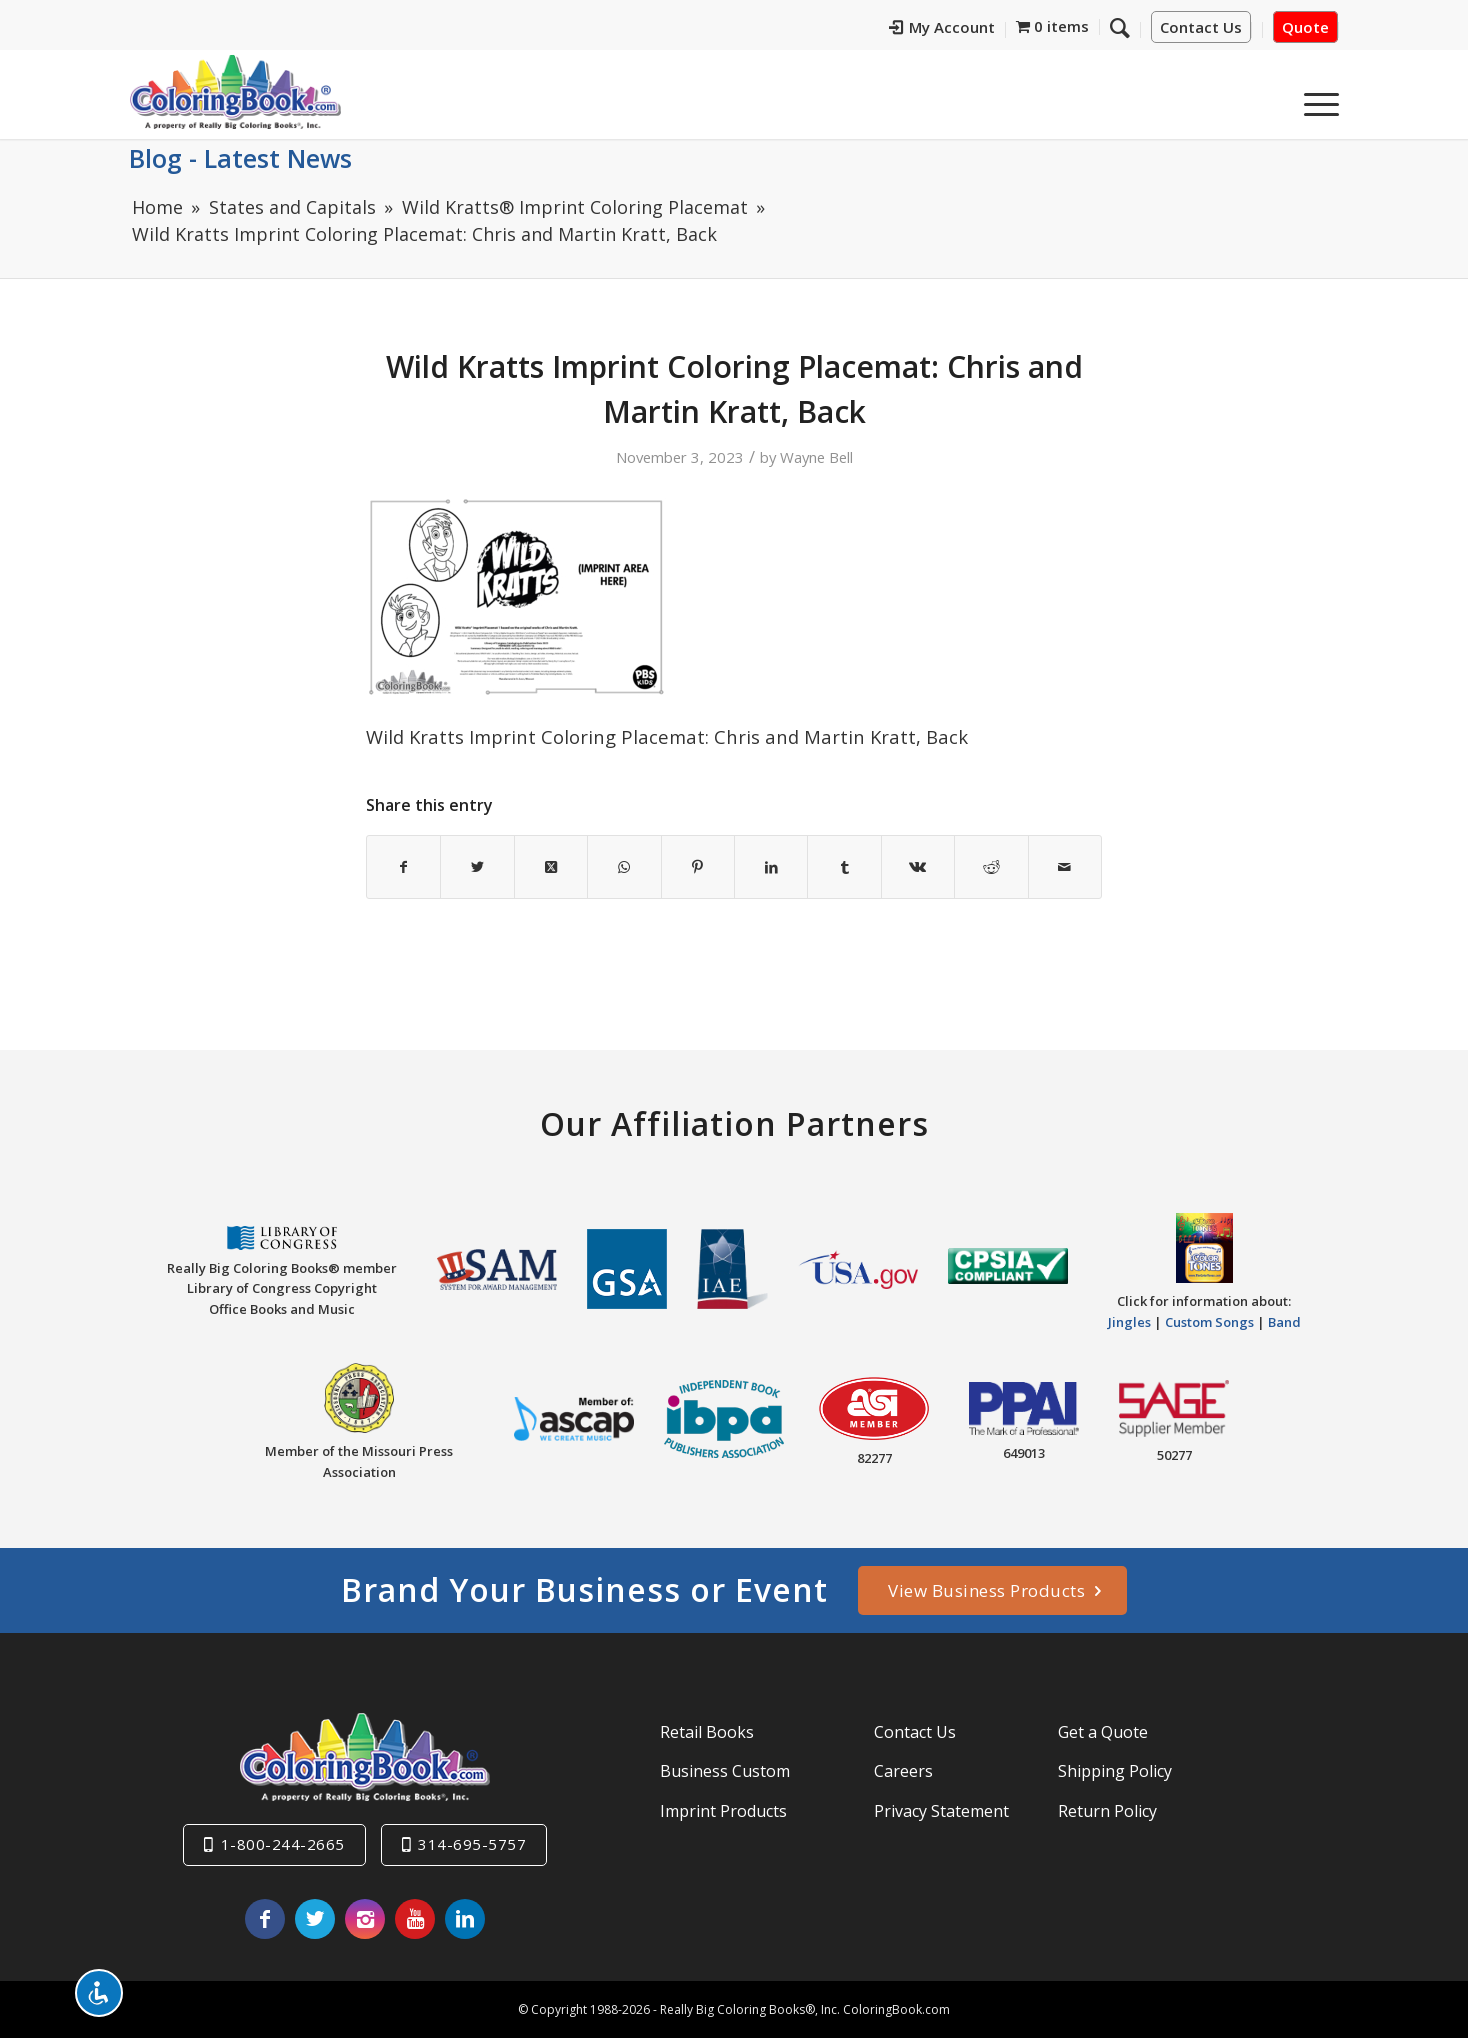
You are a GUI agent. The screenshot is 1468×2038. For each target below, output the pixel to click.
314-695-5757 (472, 1844)
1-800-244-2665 (283, 1844)
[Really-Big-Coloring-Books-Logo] (235, 91)
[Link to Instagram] (365, 1919)
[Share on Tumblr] (844, 867)
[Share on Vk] (918, 867)
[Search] (1268, 99)
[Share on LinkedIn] (771, 867)
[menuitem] (983, 30)
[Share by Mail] (1065, 867)
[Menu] (1315, 99)
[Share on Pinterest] (698, 867)
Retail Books (707, 1732)
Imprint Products (723, 1811)
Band (1284, 1322)
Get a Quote (1103, 1732)
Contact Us (1201, 28)
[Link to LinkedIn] (465, 1919)
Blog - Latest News (240, 158)
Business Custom (725, 1771)
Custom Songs (1209, 1322)
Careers (903, 1771)
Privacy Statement (941, 1811)
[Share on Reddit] (991, 867)
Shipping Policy (1115, 1771)
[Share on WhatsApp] (624, 867)
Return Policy (1107, 1811)
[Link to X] (315, 1919)
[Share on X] (477, 867)
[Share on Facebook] (403, 867)
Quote (1305, 28)
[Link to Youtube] (415, 1919)
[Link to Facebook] (265, 1919)
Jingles (1129, 1322)
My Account (983, 28)
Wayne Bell (816, 457)
